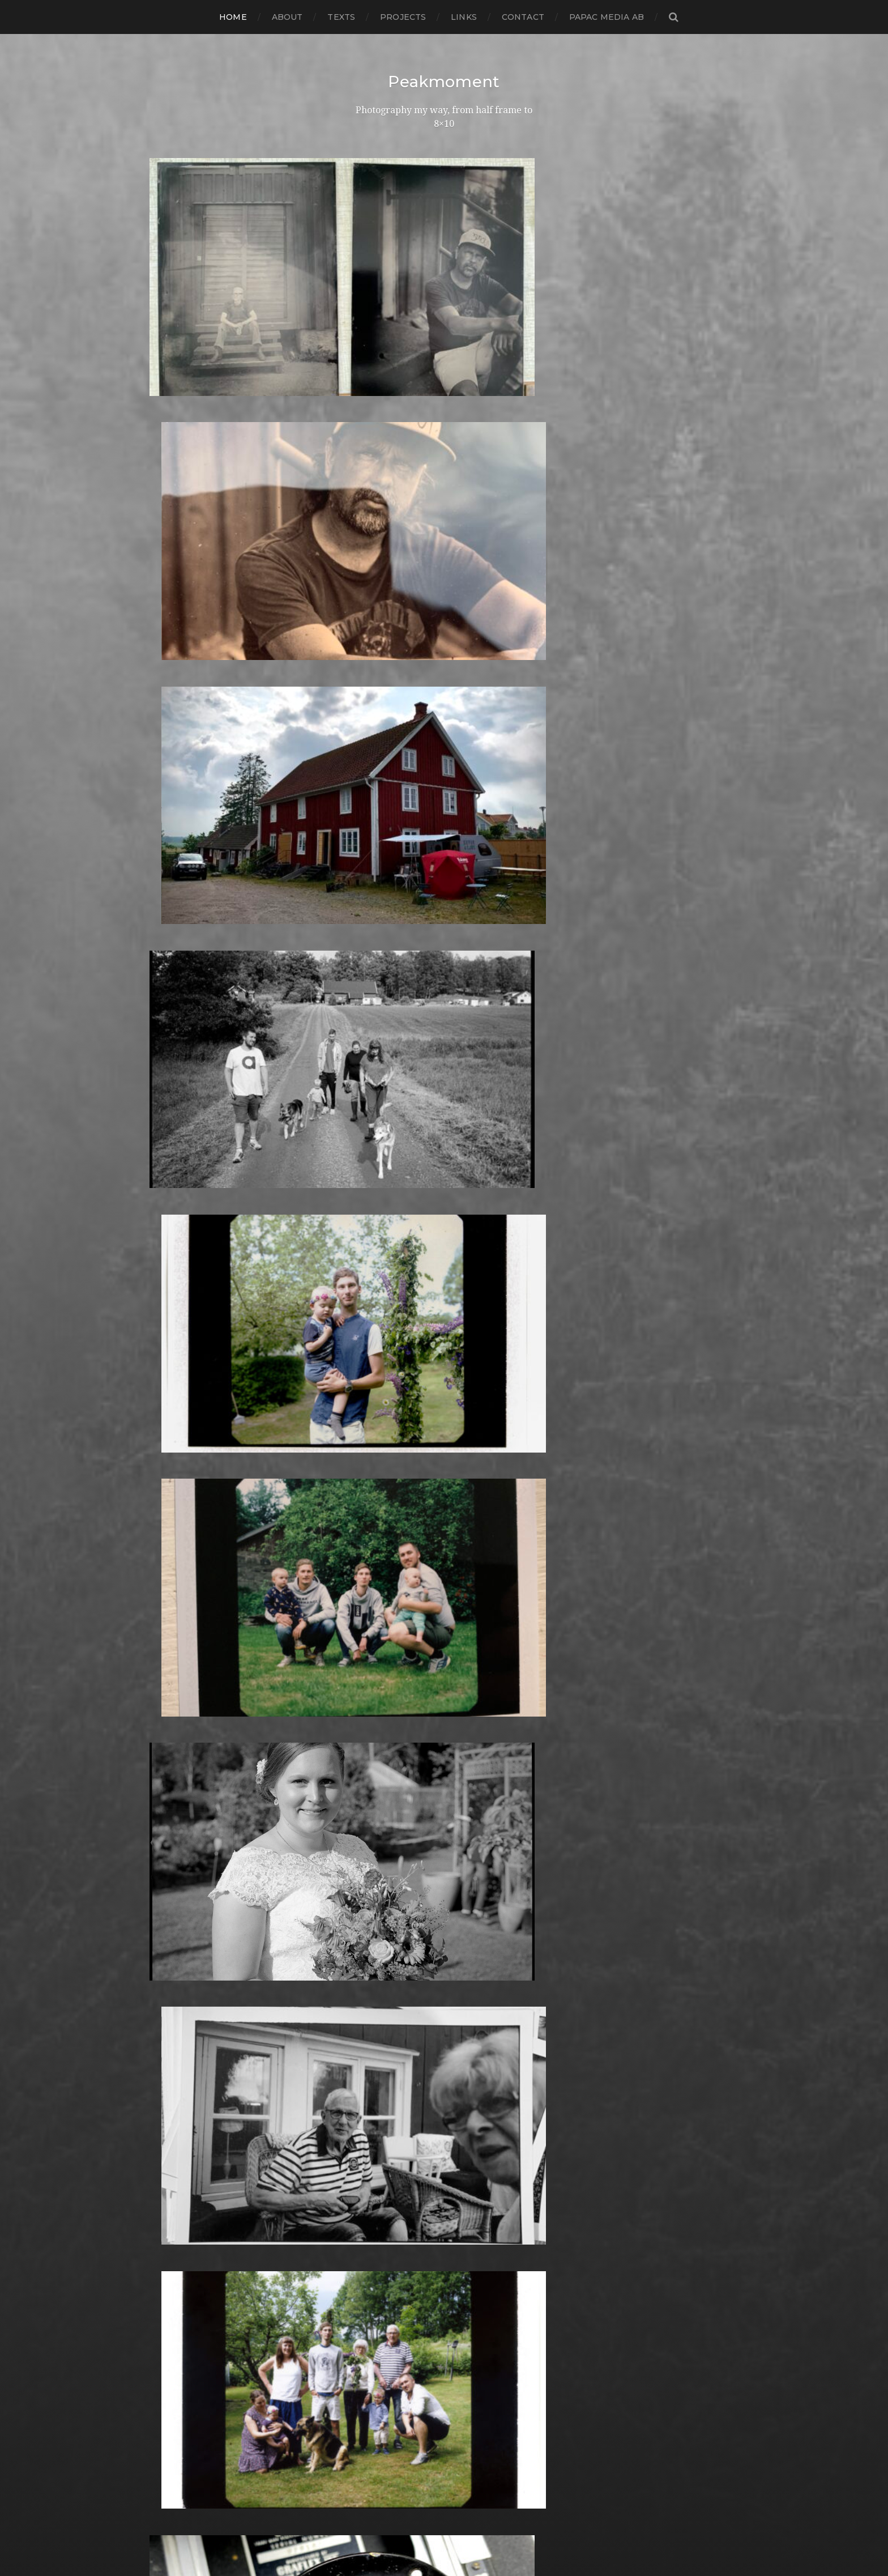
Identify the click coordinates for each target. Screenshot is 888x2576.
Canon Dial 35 (384, 1262)
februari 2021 (180, 1090)
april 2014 (171, 1833)
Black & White (385, 1226)
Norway (370, 2033)
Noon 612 (374, 2014)
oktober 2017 (180, 1452)
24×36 (367, 1081)
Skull (365, 2268)
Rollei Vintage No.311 (399, 2196)
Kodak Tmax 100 (390, 1806)
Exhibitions (377, 1471)
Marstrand (376, 1942)
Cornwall (373, 1353)
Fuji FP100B (380, 1561)
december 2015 (185, 1652)
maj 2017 (169, 1498)
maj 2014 (169, 1824)
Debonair (374, 1380)
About (287, 17)
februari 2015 (179, 1743)
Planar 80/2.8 (384, 2105)
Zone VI (370, 2450)
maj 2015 (169, 1715)
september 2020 (188, 1135)
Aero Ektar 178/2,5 (394, 1153)
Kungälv (372, 1860)
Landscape (377, 1869)
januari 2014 (177, 1860)
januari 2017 (177, 1534)
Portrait (370, 2160)
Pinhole (370, 2087)
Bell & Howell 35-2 (395, 1208)
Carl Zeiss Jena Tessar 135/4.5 (417, 1280)
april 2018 (171, 1398)
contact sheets (386, 1326)
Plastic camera (386, 2114)
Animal (369, 1171)
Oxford (369, 2042)
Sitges (367, 2259)
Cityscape (374, 1298)
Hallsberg (375, 1661)
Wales (367, 2422)
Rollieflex (374, 2205)
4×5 (361, 1090)
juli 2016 (168, 1588)
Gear (364, 1588)
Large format (383, 1888)
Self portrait (380, 2241)
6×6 (361, 1117)
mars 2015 (172, 1733)
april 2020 (172, 1181)
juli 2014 (168, 1806)
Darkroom (376, 1362)
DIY (361, 1425)
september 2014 (186, 1788)
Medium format (389, 1960)
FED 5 (366, 1480)
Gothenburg (382, 1607)
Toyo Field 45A (386, 2377)
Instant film (379, 1761)
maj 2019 (169, 1280)
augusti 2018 (179, 1362)
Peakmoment (444, 81)
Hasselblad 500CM (395, 1670)
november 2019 (185, 1226)
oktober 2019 (180, 1235)
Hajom (368, 1643)
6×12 (363, 1099)
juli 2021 (168, 1072)
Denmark (374, 1389)
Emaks (368, 1452)
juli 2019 (168, 1262)
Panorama (376, 2051)
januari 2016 (176, 1643)
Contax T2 (376, 1335)
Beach (367, 1199)
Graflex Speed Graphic (404, 1634)
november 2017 (185, 1443)
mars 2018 (172, 1407)
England (372, 1462)
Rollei (366, 2178)
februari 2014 (180, 1851)
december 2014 (185, 1761)
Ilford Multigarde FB (399, 1715)
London (370, 1906)
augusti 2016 (178, 1579)
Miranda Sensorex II (397, 1969)
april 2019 (171, 1289)
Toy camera (379, 2368)
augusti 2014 (178, 1797)
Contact (523, 17)
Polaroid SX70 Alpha (399, 2150)
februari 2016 (179, 1634)
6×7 (361, 1126)
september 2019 (186, 1244)
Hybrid (368, 1688)
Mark (365, 1933)
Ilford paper (380, 1724)
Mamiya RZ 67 (384, 1924)
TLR (362, 2359)
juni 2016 (169, 1598)
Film (363, 1489)
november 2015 (185, 1661)
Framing (372, 1552)
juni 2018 (170, 1380)
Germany (374, 1598)
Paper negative (388, 2060)
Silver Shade (381, 2250)
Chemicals (376, 1289)
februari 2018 (180, 1416)
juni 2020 (171, 1162)
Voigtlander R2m (391, 2413)
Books (367, 1235)
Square (370, 2295)
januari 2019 (177, 1317)
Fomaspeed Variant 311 (404, 1525)
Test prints (377, 2350)
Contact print (383, 1317)
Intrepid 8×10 (383, 1770)
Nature (369, 1978)
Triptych (372, 2386)
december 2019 (185, 1217)
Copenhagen (383, 1344)
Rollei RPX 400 (387, 2187)
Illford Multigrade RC (401, 1733)
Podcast (371, 2123)
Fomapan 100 (384, 1516)
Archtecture (381, 1181)
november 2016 (185, 1552)
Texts (341, 17)
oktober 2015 (179, 1670)
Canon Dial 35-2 (388, 1271)
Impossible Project (395, 1743)
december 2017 (185, 1434)
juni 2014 (170, 1815)
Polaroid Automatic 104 (406, 2132)
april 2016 (171, 1616)
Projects (403, 17)
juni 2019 (170, 1271)
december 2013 (185, 1869)
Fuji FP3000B (384, 1579)
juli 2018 (168, 1371)
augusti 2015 (178, 1688)
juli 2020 (169, 1153)
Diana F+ (372, 1407)
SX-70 (367, 2341)
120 (361, 1072)
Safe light (374, 2223)
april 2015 (171, 1724)
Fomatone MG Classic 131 (408, 1534)
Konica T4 (375, 1833)
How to (369, 1679)
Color (365, 1307)
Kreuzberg (378, 1851)
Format (370, 1543)
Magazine (375, 1915)
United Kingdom (390, 2395)
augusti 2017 (178, 1471)
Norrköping (379, 2024)
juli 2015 (168, 1697)
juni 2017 (170, 1489)
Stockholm (378, 2305)
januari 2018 (177, 1425)
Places (368, 2096)
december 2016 (185, 1543)
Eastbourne (380, 1443)
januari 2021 (177, 1099)
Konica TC (375, 1842)
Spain (365, 2286)
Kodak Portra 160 (391, 1797)
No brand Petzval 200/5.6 (410, 2005)
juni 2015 (169, 1706)
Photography (383, 2078)
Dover (367, 1434)
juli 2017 (168, 1480)
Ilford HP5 (376, 1706)
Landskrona (380, 1879)
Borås (365, 1244)
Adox (365, 1144)
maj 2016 (169, 1607)
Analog (369, 1162)
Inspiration (376, 1752)
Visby (365, 2404)
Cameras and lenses (397, 1253)
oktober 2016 (179, 1561)
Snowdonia (378, 2277)
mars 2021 (172, 1081)
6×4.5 (364, 1108)
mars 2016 (172, 1625)
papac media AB (606, 17)
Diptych (370, 1416)
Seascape (374, 2232)
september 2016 (186, 1570)
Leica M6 (372, 1897)
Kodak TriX (378, 1824)
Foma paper (380, 1498)
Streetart (374, 2323)
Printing (371, 2169)
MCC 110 (371, 1951)
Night (366, 1987)
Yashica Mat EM (387, 2441)
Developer (377, 1398)
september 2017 (186, 1462)
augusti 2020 (180, 1144)
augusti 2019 (178, 1253)
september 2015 (186, 1679)
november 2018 (185, 1335)
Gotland (372, 1616)
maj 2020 (171, 1171)
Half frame (377, 1652)
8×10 (363, 1135)
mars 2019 (172, 1298)
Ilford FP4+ (378, 1697)
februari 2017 (180, 1525)
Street (367, 2314)
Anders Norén (463, 2537)
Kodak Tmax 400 (391, 1815)
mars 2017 (172, 1516)
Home (233, 17)
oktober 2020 (181, 1126)
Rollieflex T (378, 2214)
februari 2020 (181, 1199)
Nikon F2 (373, 1996)
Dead (365, 1371)
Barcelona (376, 1190)
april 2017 (171, 1507)
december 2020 (186, 1108)
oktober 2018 (180, 1344)
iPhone (369, 1779)
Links (464, 17)
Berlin (367, 1217)
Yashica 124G (381, 2431)
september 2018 (187, 1353)
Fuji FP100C (380, 1570)
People (369, 2069)
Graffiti (368, 1625)
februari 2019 (180, 1307)
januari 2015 (176, 1752)
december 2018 (185, 1326)
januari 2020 (178, 1208)
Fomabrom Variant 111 (401, 1507)
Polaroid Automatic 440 (407, 2141)
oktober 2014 (180, 1779)
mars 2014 (172, 1842)
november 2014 (185, 1770)
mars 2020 (174, 1190)
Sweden (372, 2332)
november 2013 (185, 1879)
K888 (365, 1788)
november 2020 (186, 1117)
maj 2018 (170, 1389)
